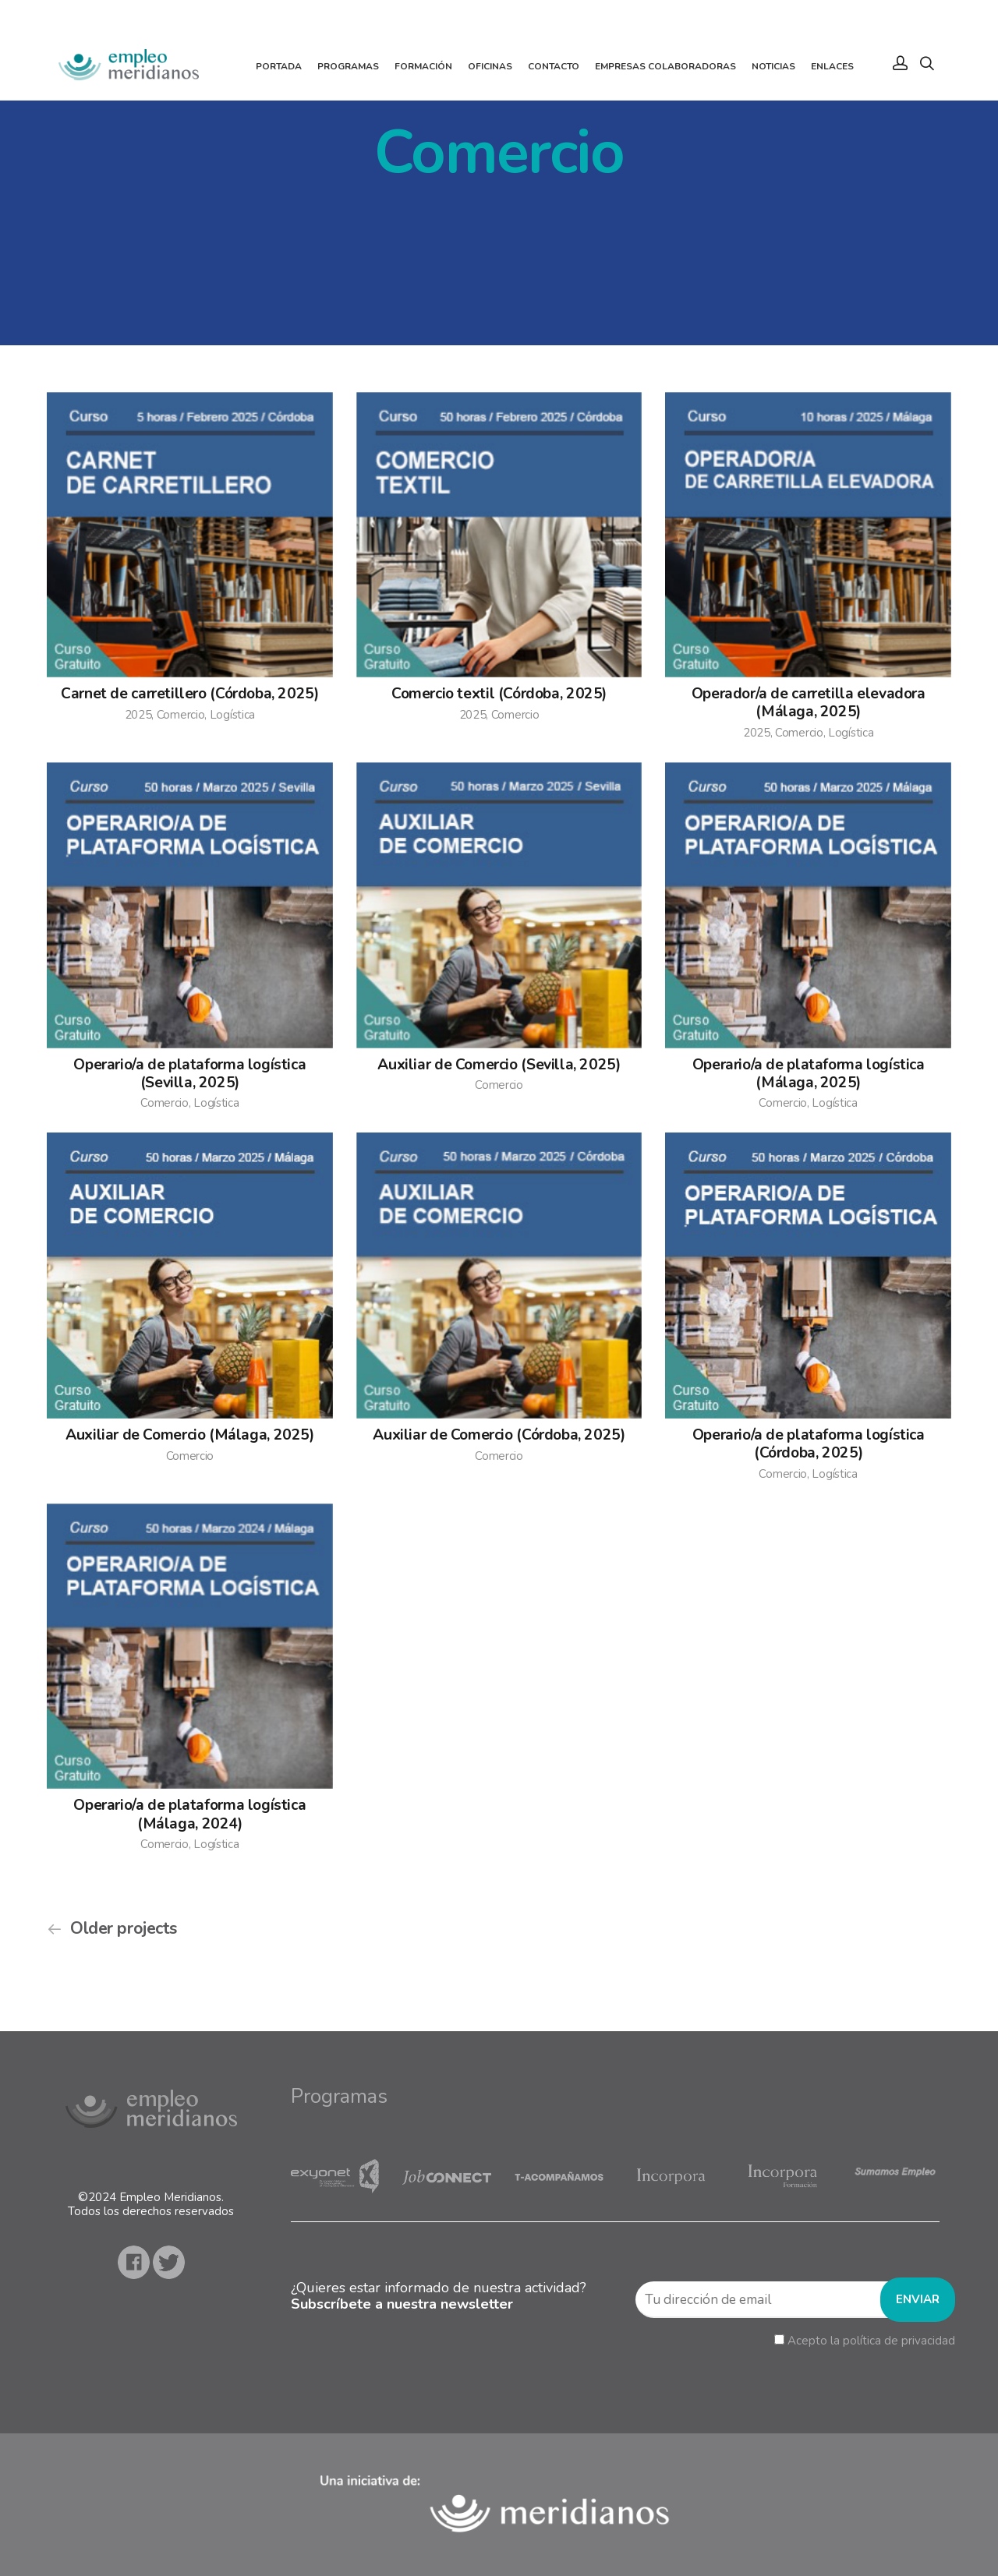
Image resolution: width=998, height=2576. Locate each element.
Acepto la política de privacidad (871, 2340)
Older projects (123, 1929)
